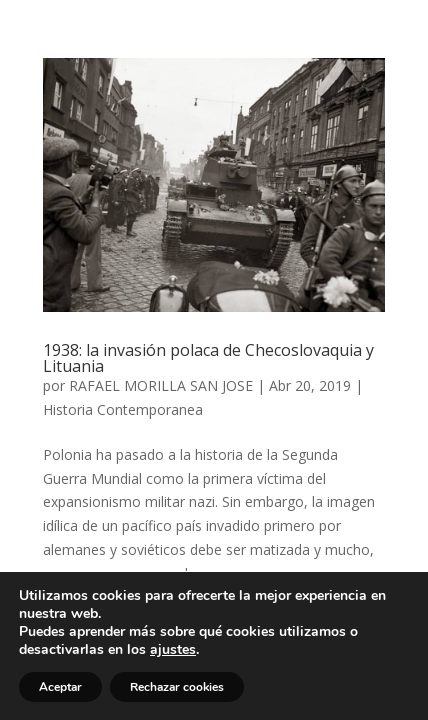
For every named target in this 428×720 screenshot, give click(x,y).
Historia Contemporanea (123, 409)
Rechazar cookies (177, 687)
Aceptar (60, 687)
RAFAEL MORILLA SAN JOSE (161, 385)
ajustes (173, 650)
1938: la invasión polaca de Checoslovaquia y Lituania (208, 358)
